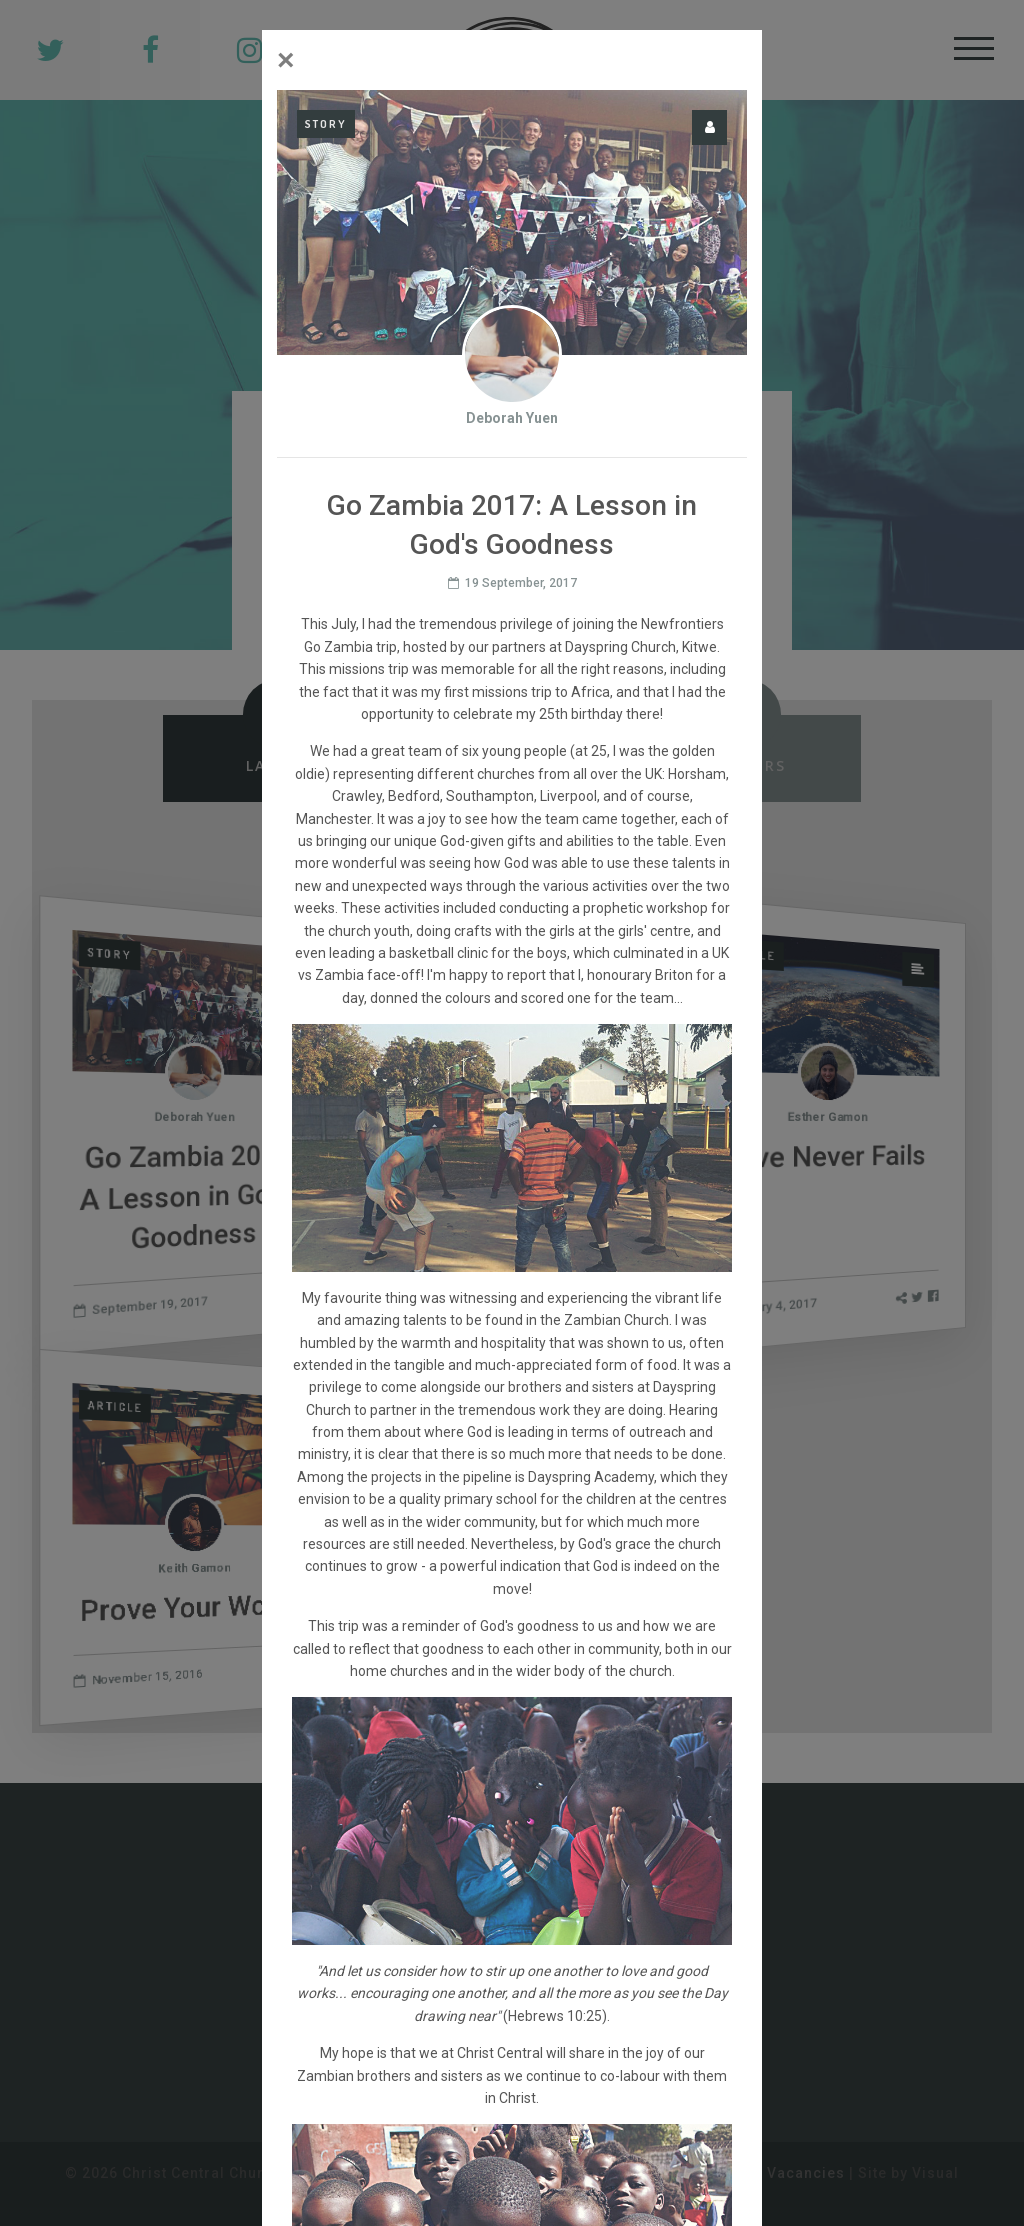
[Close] (286, 60)
